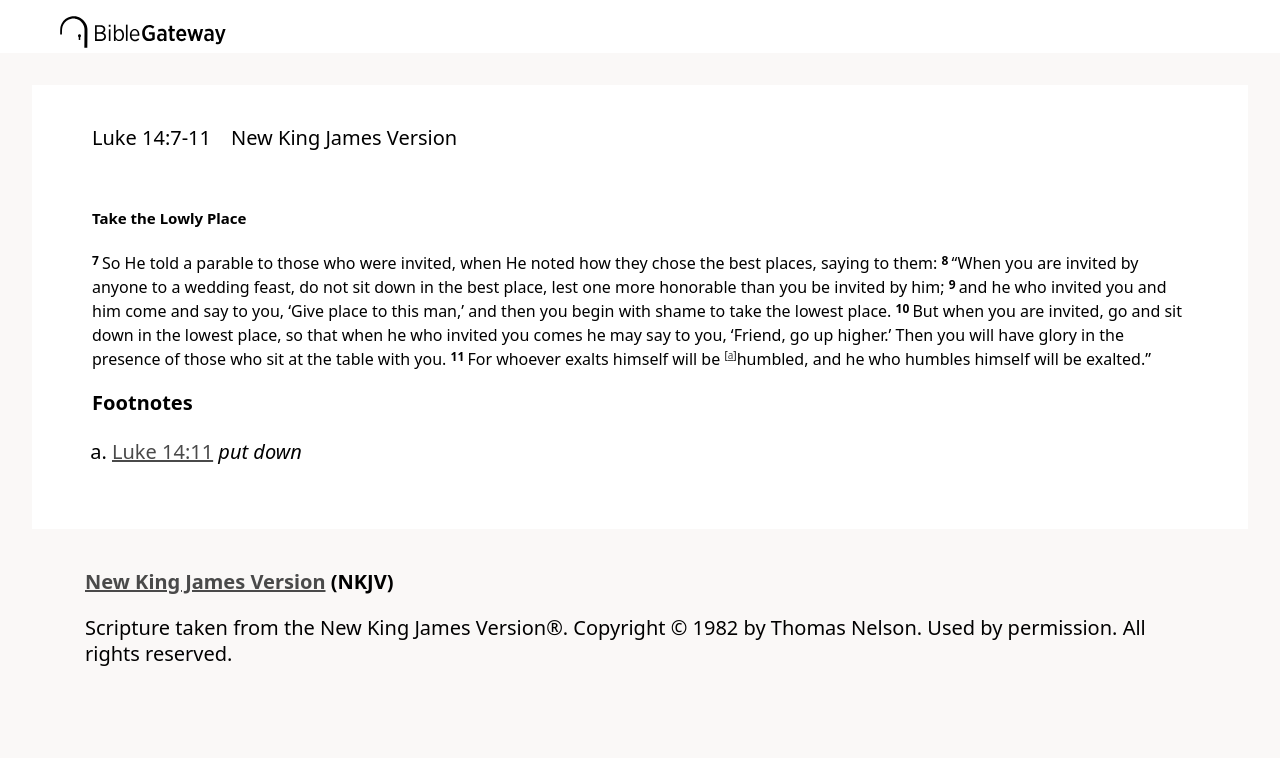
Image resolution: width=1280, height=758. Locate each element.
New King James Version (205, 581)
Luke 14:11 (162, 451)
